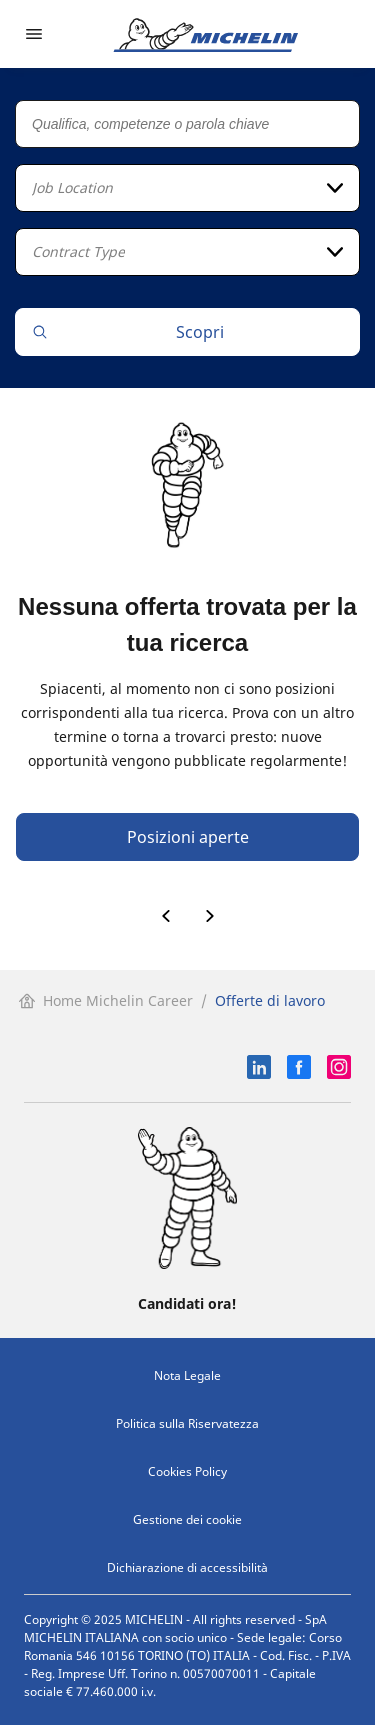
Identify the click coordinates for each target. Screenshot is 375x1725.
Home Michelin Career (106, 1000)
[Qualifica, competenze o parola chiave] (187, 124)
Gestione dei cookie (187, 1519)
